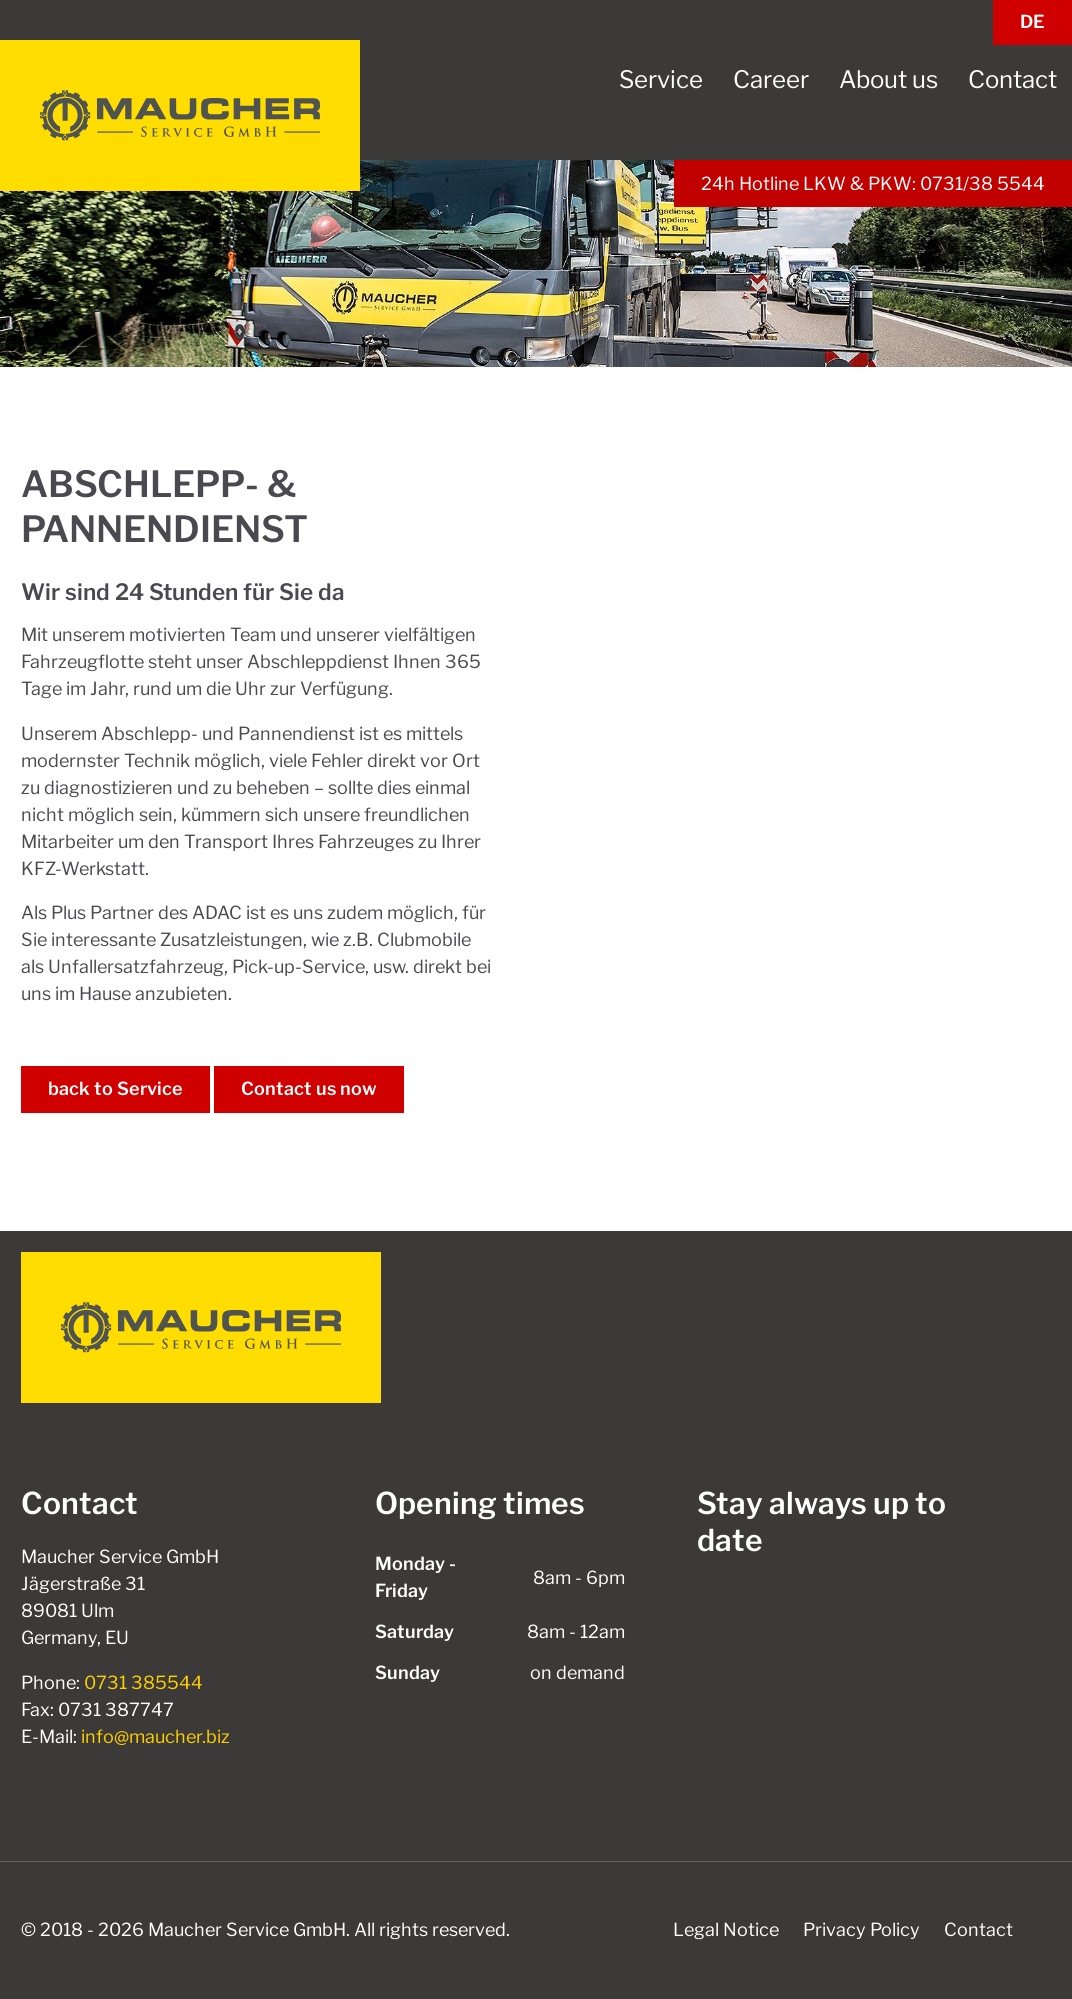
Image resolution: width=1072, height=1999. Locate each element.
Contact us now (309, 1088)
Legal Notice (726, 1929)
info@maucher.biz (155, 1736)
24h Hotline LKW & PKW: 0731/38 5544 (873, 183)
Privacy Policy (861, 1929)
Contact (978, 1929)
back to (115, 1088)
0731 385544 (143, 1682)
